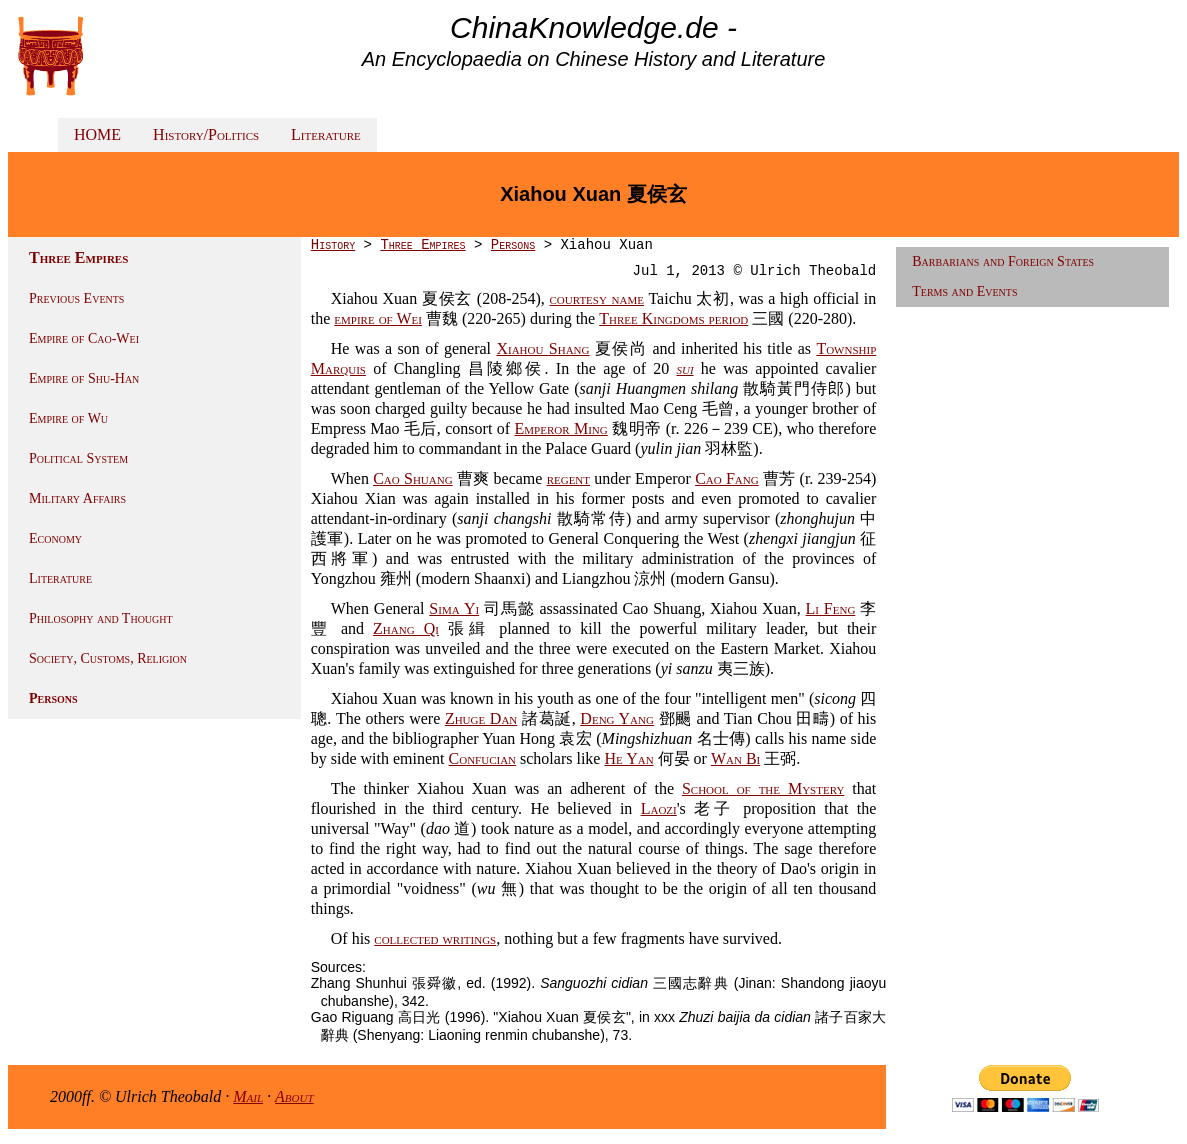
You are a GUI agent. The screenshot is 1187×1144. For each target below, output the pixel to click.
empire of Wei (378, 318)
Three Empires (422, 245)
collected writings (435, 938)
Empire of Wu (68, 418)
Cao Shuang (412, 478)
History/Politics (206, 134)
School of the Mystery (763, 788)
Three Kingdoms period (673, 318)
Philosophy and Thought (101, 618)
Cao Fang (727, 478)
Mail (248, 1096)
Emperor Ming (561, 428)
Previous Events (76, 298)
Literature (326, 134)
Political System (78, 458)
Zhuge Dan (481, 718)
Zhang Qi (406, 628)
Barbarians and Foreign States (1003, 261)
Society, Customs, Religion (108, 658)
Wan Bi (735, 758)
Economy (55, 538)
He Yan (628, 758)
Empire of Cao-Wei (84, 338)
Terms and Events (964, 291)
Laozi (659, 808)
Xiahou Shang (542, 348)
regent (568, 478)
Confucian (483, 758)
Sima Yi (454, 608)
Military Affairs (77, 498)
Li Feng (831, 608)
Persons (53, 698)
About (294, 1096)
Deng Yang (617, 718)
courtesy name (597, 298)
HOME (97, 134)
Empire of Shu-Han (84, 378)
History (333, 245)
